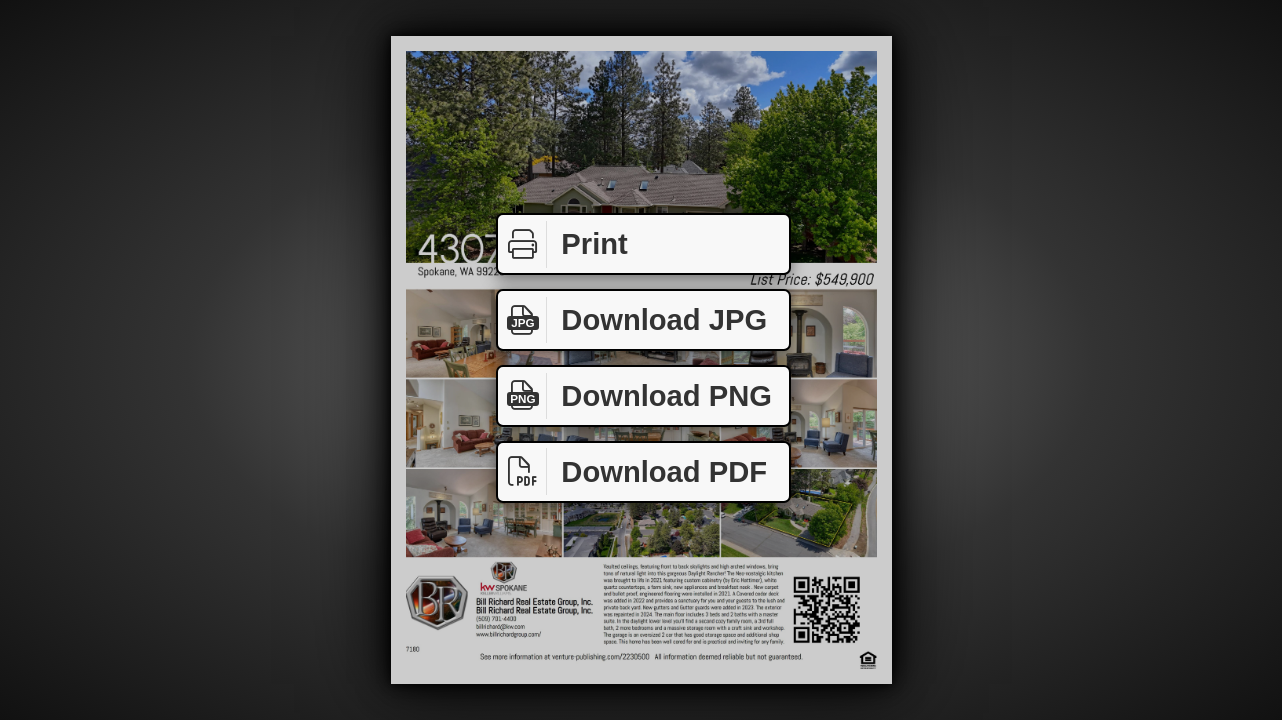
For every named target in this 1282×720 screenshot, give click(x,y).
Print (563, 244)
